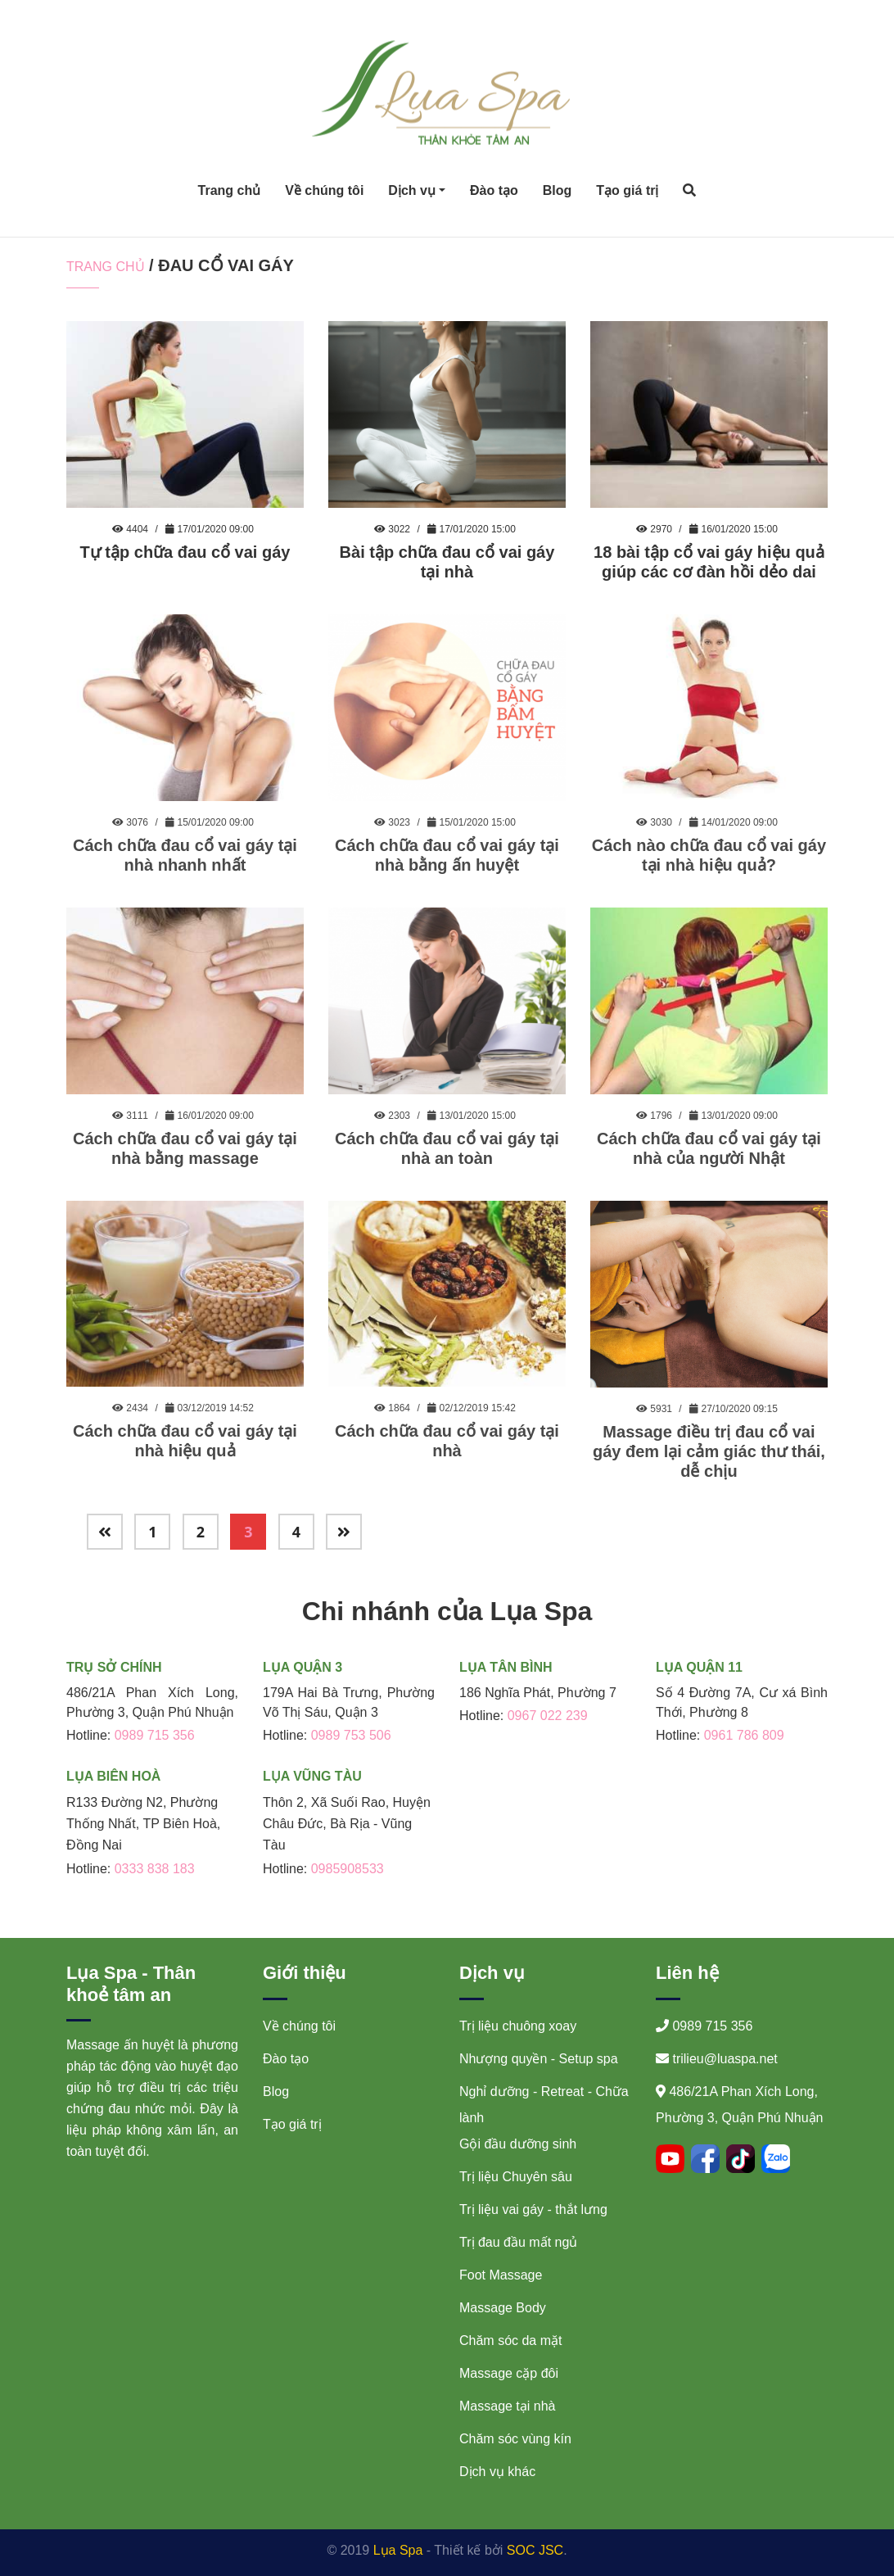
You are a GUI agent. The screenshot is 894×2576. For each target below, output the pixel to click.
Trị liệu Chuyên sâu (515, 2177)
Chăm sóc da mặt (510, 2340)
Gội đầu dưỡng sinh (517, 2144)
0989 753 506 (351, 1735)
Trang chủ (229, 190)
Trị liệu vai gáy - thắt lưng (533, 2209)
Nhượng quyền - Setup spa (538, 2059)
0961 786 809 (744, 1735)
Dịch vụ (412, 190)
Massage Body (502, 2308)
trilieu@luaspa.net (724, 2059)
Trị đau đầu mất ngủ (518, 2242)
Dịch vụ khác (497, 2472)
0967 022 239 (548, 1716)
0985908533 (347, 1869)
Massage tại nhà (507, 2406)
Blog (557, 190)
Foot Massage (500, 2275)
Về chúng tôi (324, 190)
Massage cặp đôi (508, 2373)
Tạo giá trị (627, 190)
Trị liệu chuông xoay (517, 2026)
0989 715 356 (155, 1735)
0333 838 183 (155, 1869)
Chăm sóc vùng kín (515, 2439)
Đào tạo (494, 190)
